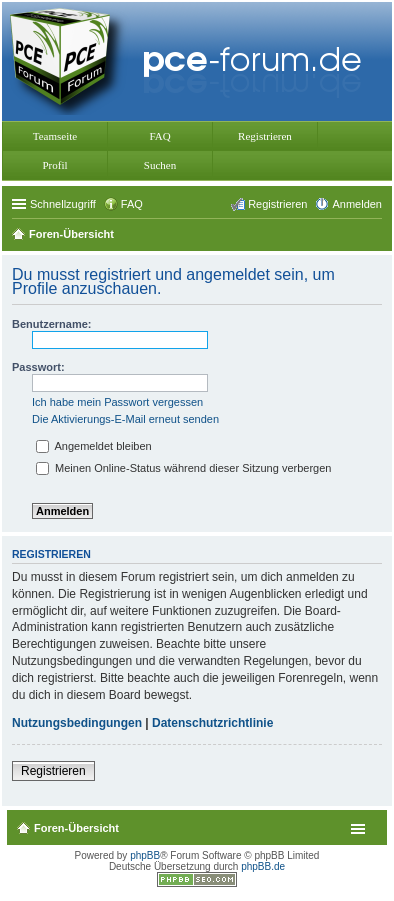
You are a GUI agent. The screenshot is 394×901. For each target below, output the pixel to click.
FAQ (159, 136)
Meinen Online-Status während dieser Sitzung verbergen (183, 468)
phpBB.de (263, 866)
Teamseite (55, 136)
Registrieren (265, 136)
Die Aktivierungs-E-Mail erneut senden (125, 419)
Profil (54, 165)
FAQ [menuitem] (132, 204)
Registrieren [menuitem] (277, 204)
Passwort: (38, 367)
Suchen (160, 165)
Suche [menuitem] (376, 236)
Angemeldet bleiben (94, 446)
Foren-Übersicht (76, 828)
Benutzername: (51, 324)
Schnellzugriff (63, 204)
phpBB (145, 855)
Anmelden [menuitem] (357, 204)
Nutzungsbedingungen (77, 723)
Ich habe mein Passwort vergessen (117, 402)
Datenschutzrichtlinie (212, 723)
